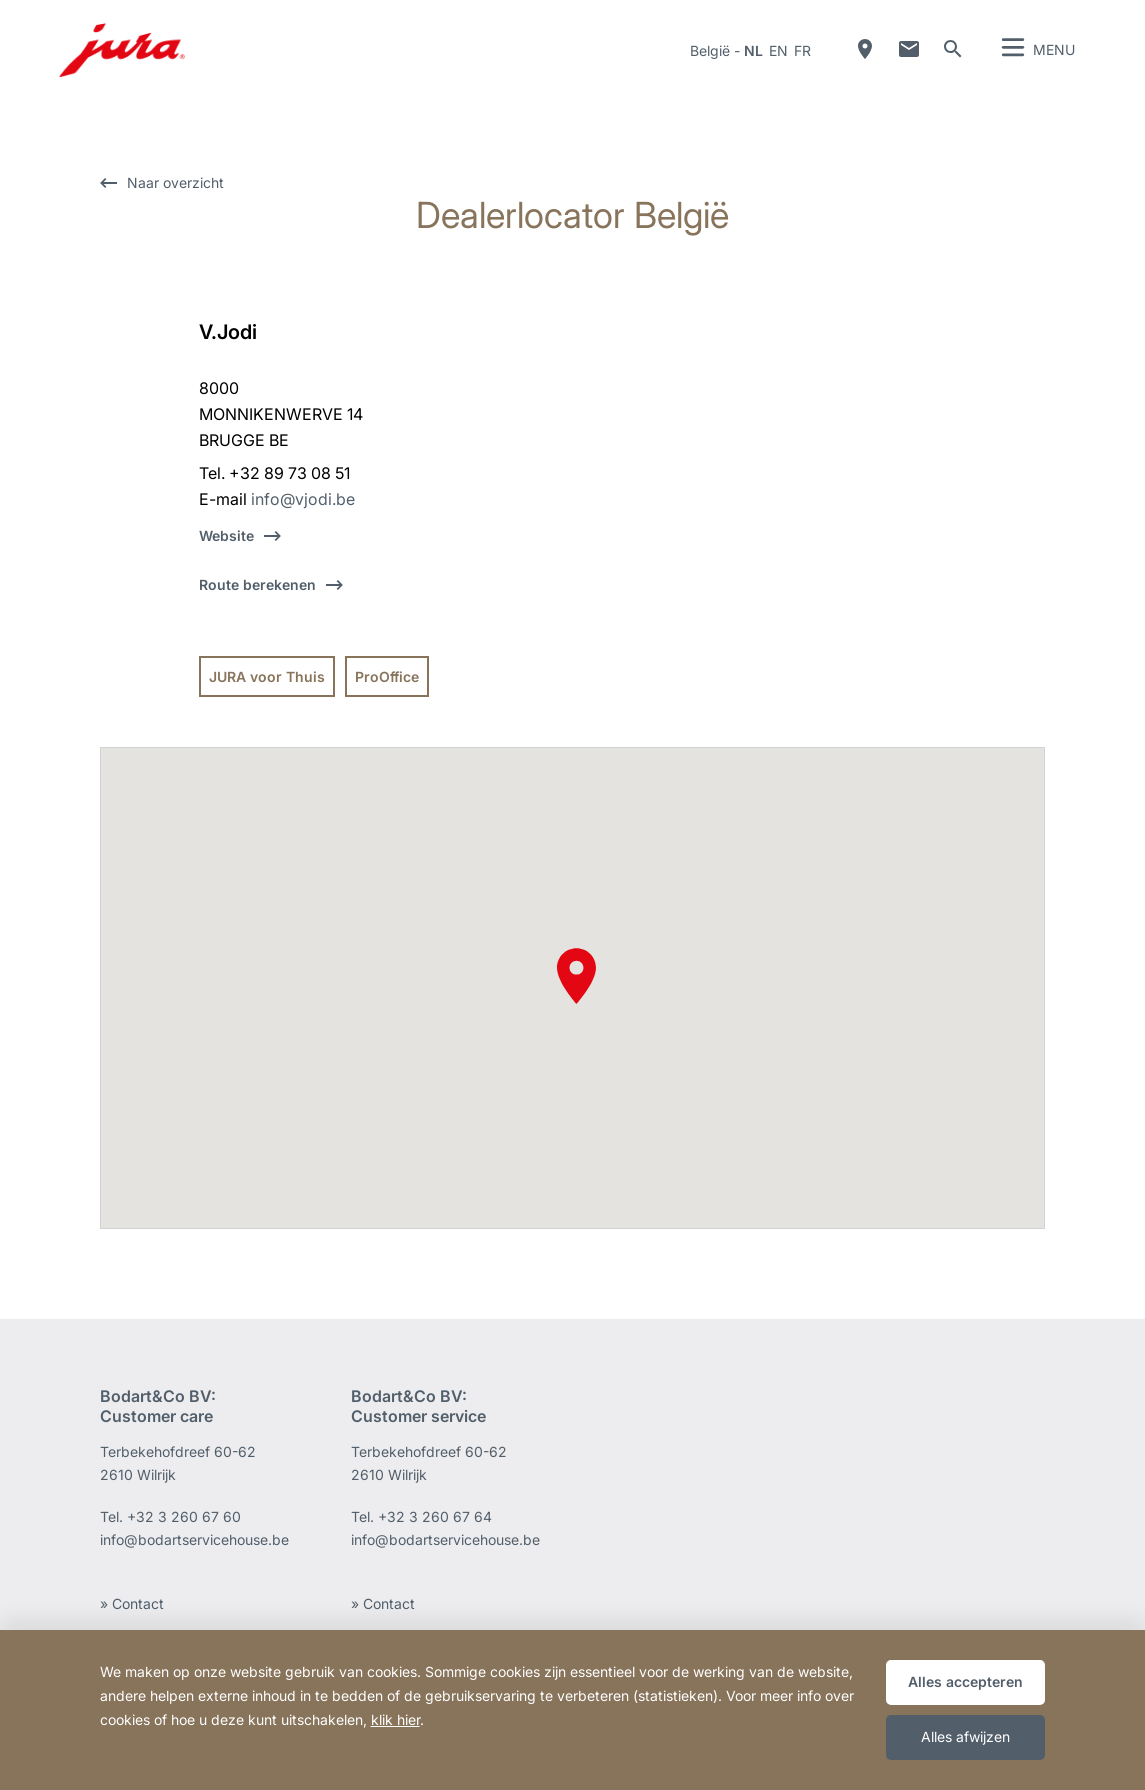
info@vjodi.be (303, 499)
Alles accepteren (965, 1681)
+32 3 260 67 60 (184, 1516)
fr (802, 50)
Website (226, 535)
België (710, 50)
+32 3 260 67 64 (435, 1516)
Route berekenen (257, 584)
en (778, 50)
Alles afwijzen (965, 1736)
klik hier (395, 1719)
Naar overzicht (175, 182)
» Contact (132, 1603)
